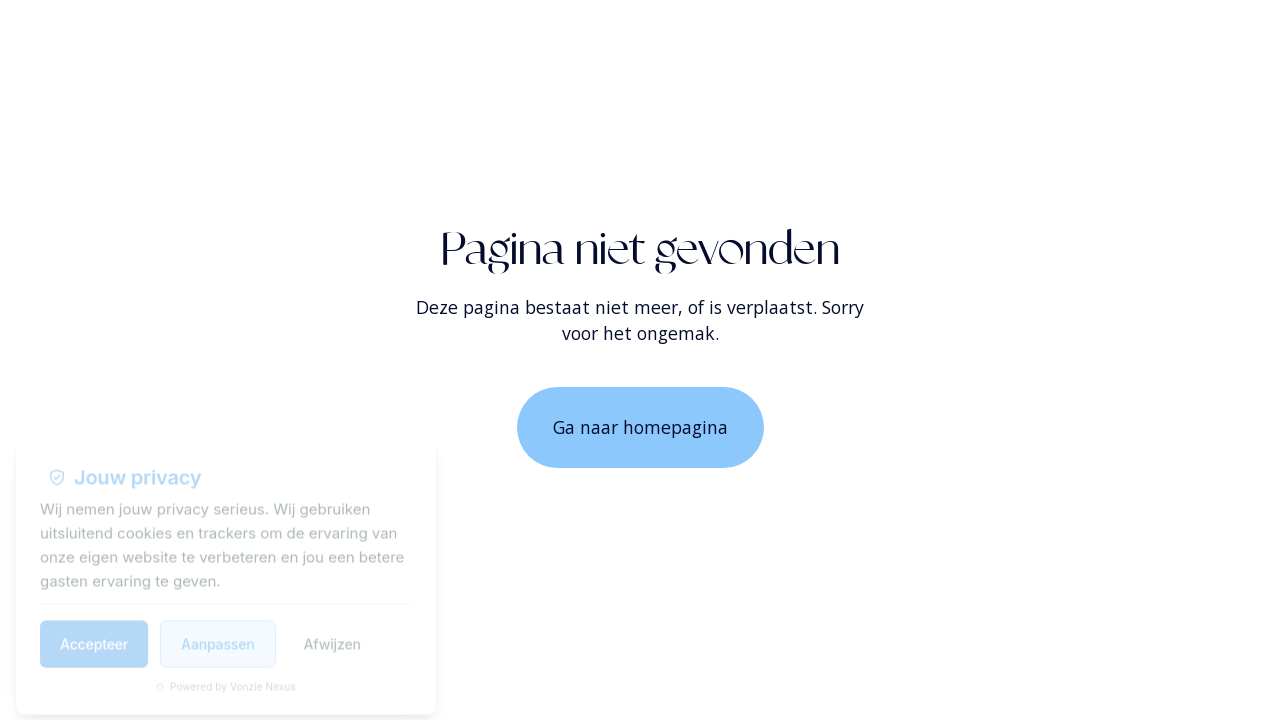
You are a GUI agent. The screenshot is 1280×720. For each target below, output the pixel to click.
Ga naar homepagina (640, 427)
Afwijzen (332, 633)
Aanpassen (218, 633)
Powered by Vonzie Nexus (226, 676)
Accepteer (94, 633)
